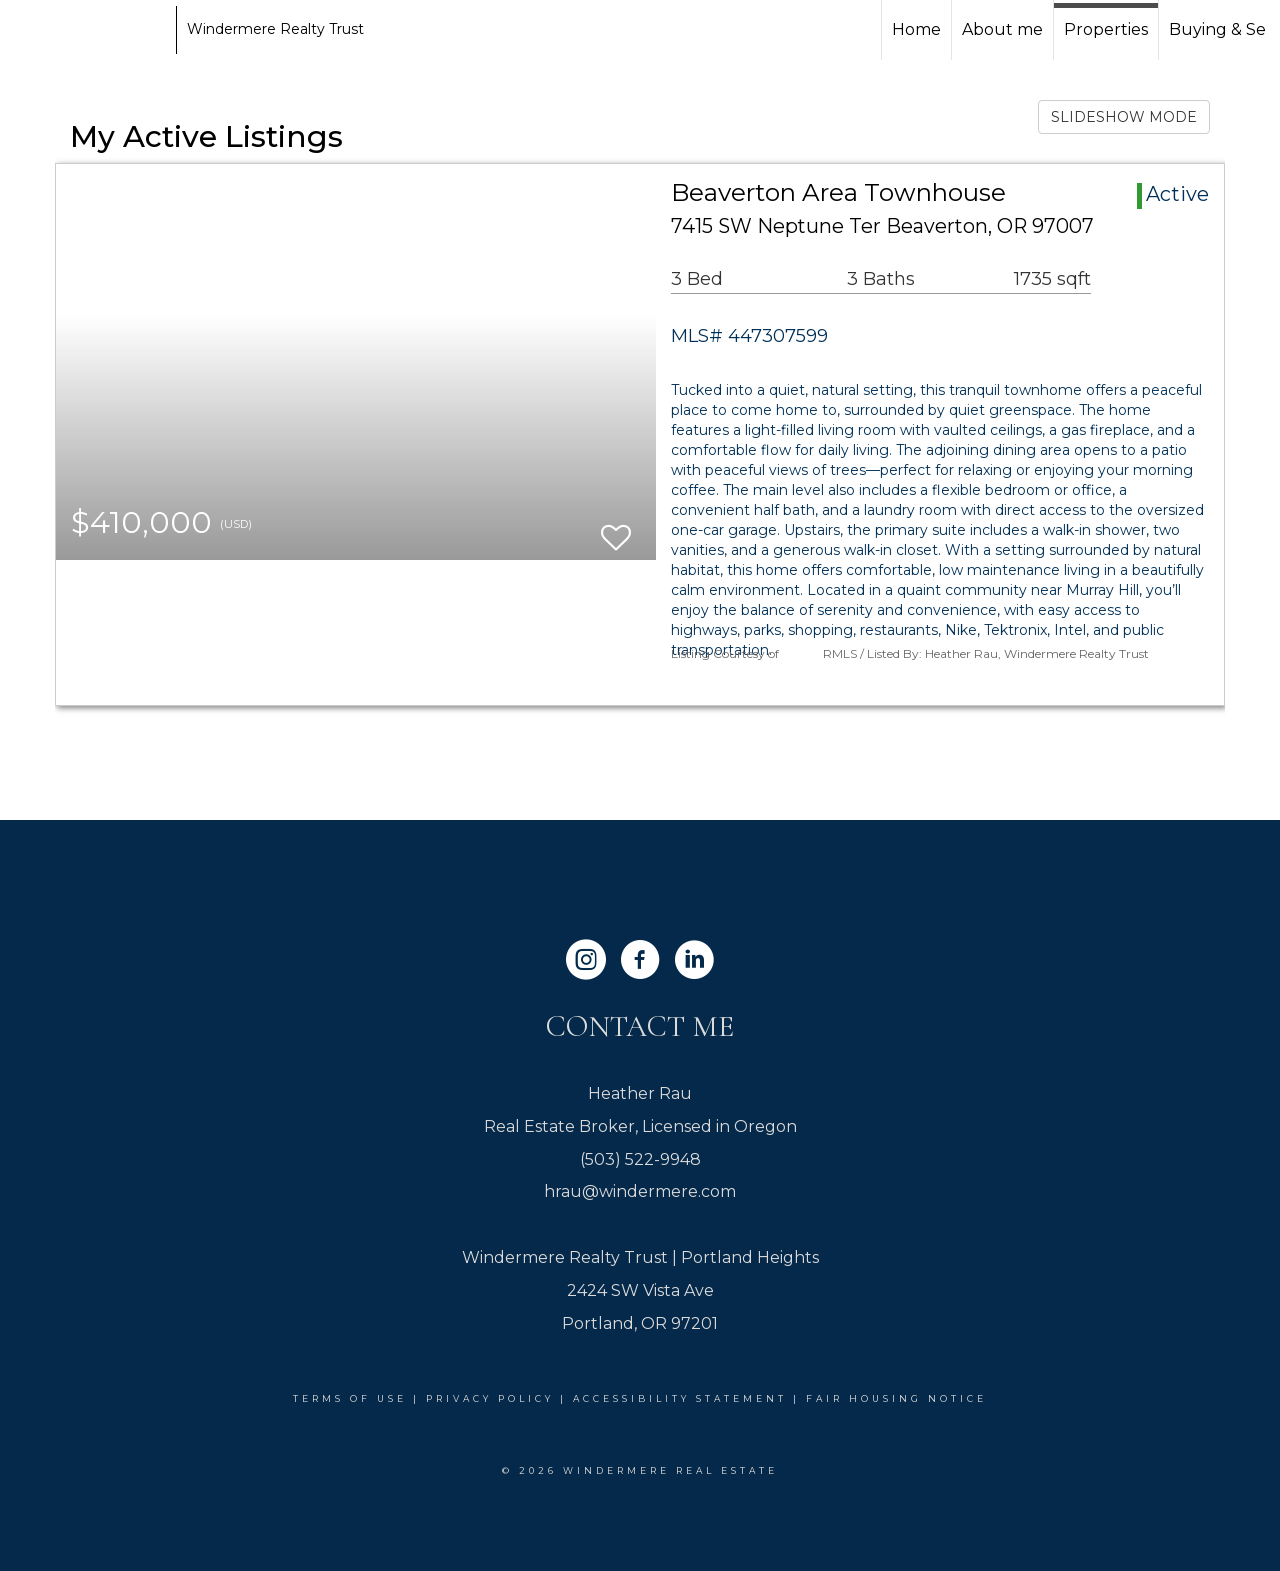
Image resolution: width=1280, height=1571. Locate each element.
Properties (1106, 29)
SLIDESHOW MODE (1124, 117)
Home (916, 29)
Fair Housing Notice (896, 1398)
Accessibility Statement (680, 1398)
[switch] (616, 528)
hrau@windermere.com (640, 1191)
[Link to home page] (90, 30)
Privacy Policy (490, 1398)
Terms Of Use (350, 1398)
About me (1002, 29)
